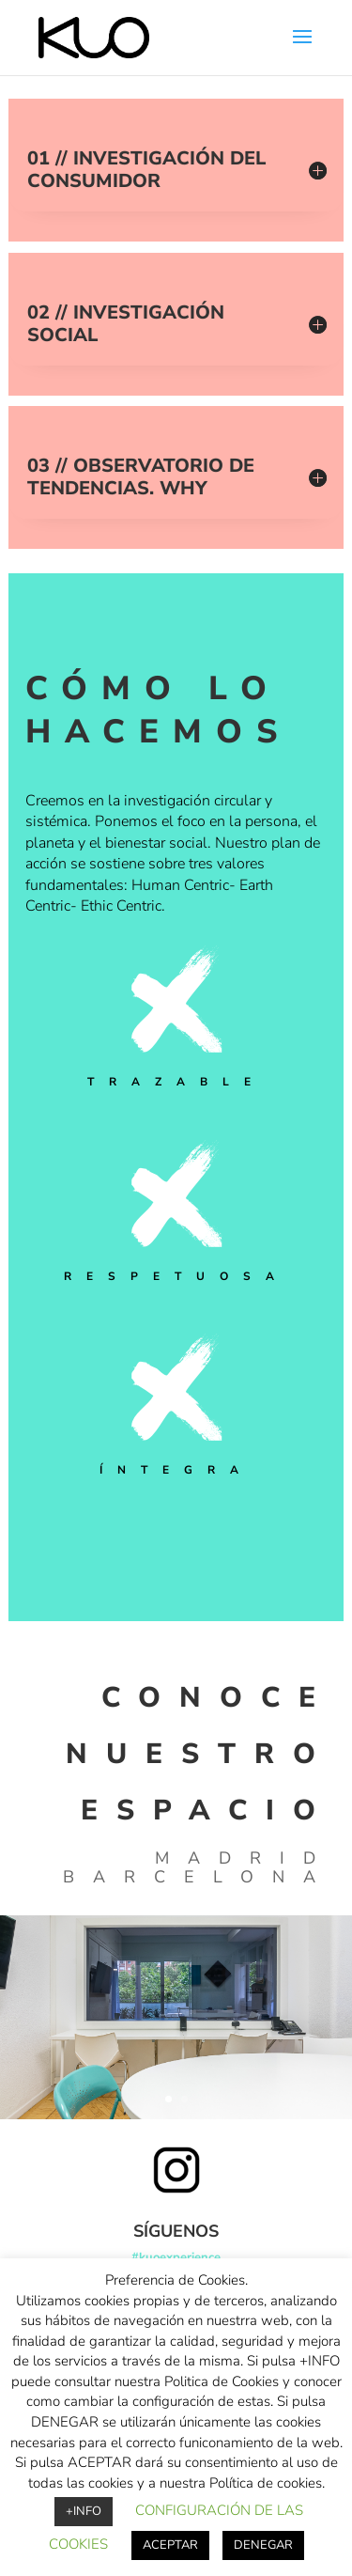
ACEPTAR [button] (170, 2545)
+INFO (83, 2511)
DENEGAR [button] (263, 2545)
